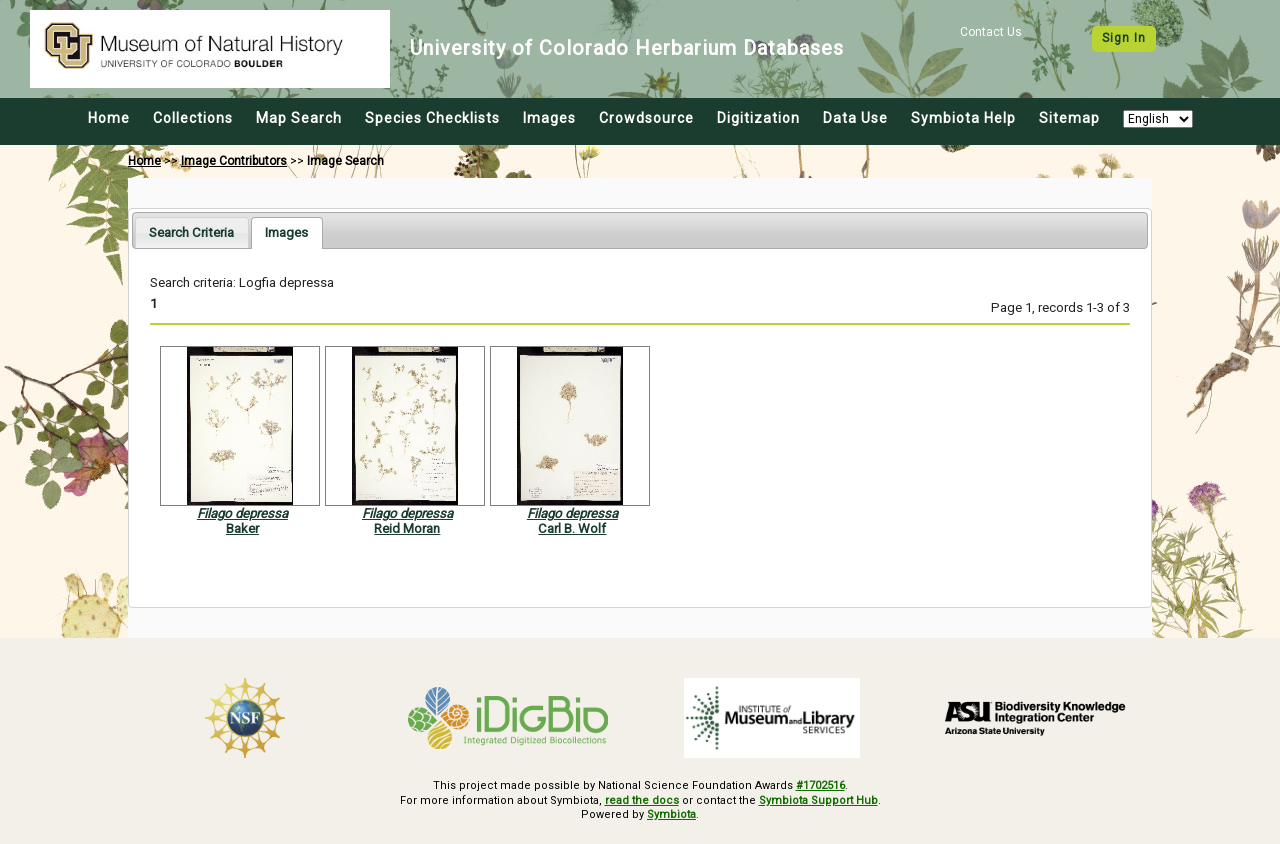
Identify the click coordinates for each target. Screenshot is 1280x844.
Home (109, 118)
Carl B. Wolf (572, 528)
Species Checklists (432, 118)
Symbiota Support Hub (818, 800)
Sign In (1124, 38)
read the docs (642, 800)
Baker (242, 528)
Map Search (299, 118)
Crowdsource (646, 118)
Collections (193, 118)
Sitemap (1069, 118)
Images (549, 118)
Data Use (855, 118)
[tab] (191, 232)
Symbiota (671, 814)
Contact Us (991, 32)
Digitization (758, 118)
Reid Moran (407, 528)
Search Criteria (191, 232)
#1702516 (820, 785)
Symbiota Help (963, 118)
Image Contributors (234, 161)
